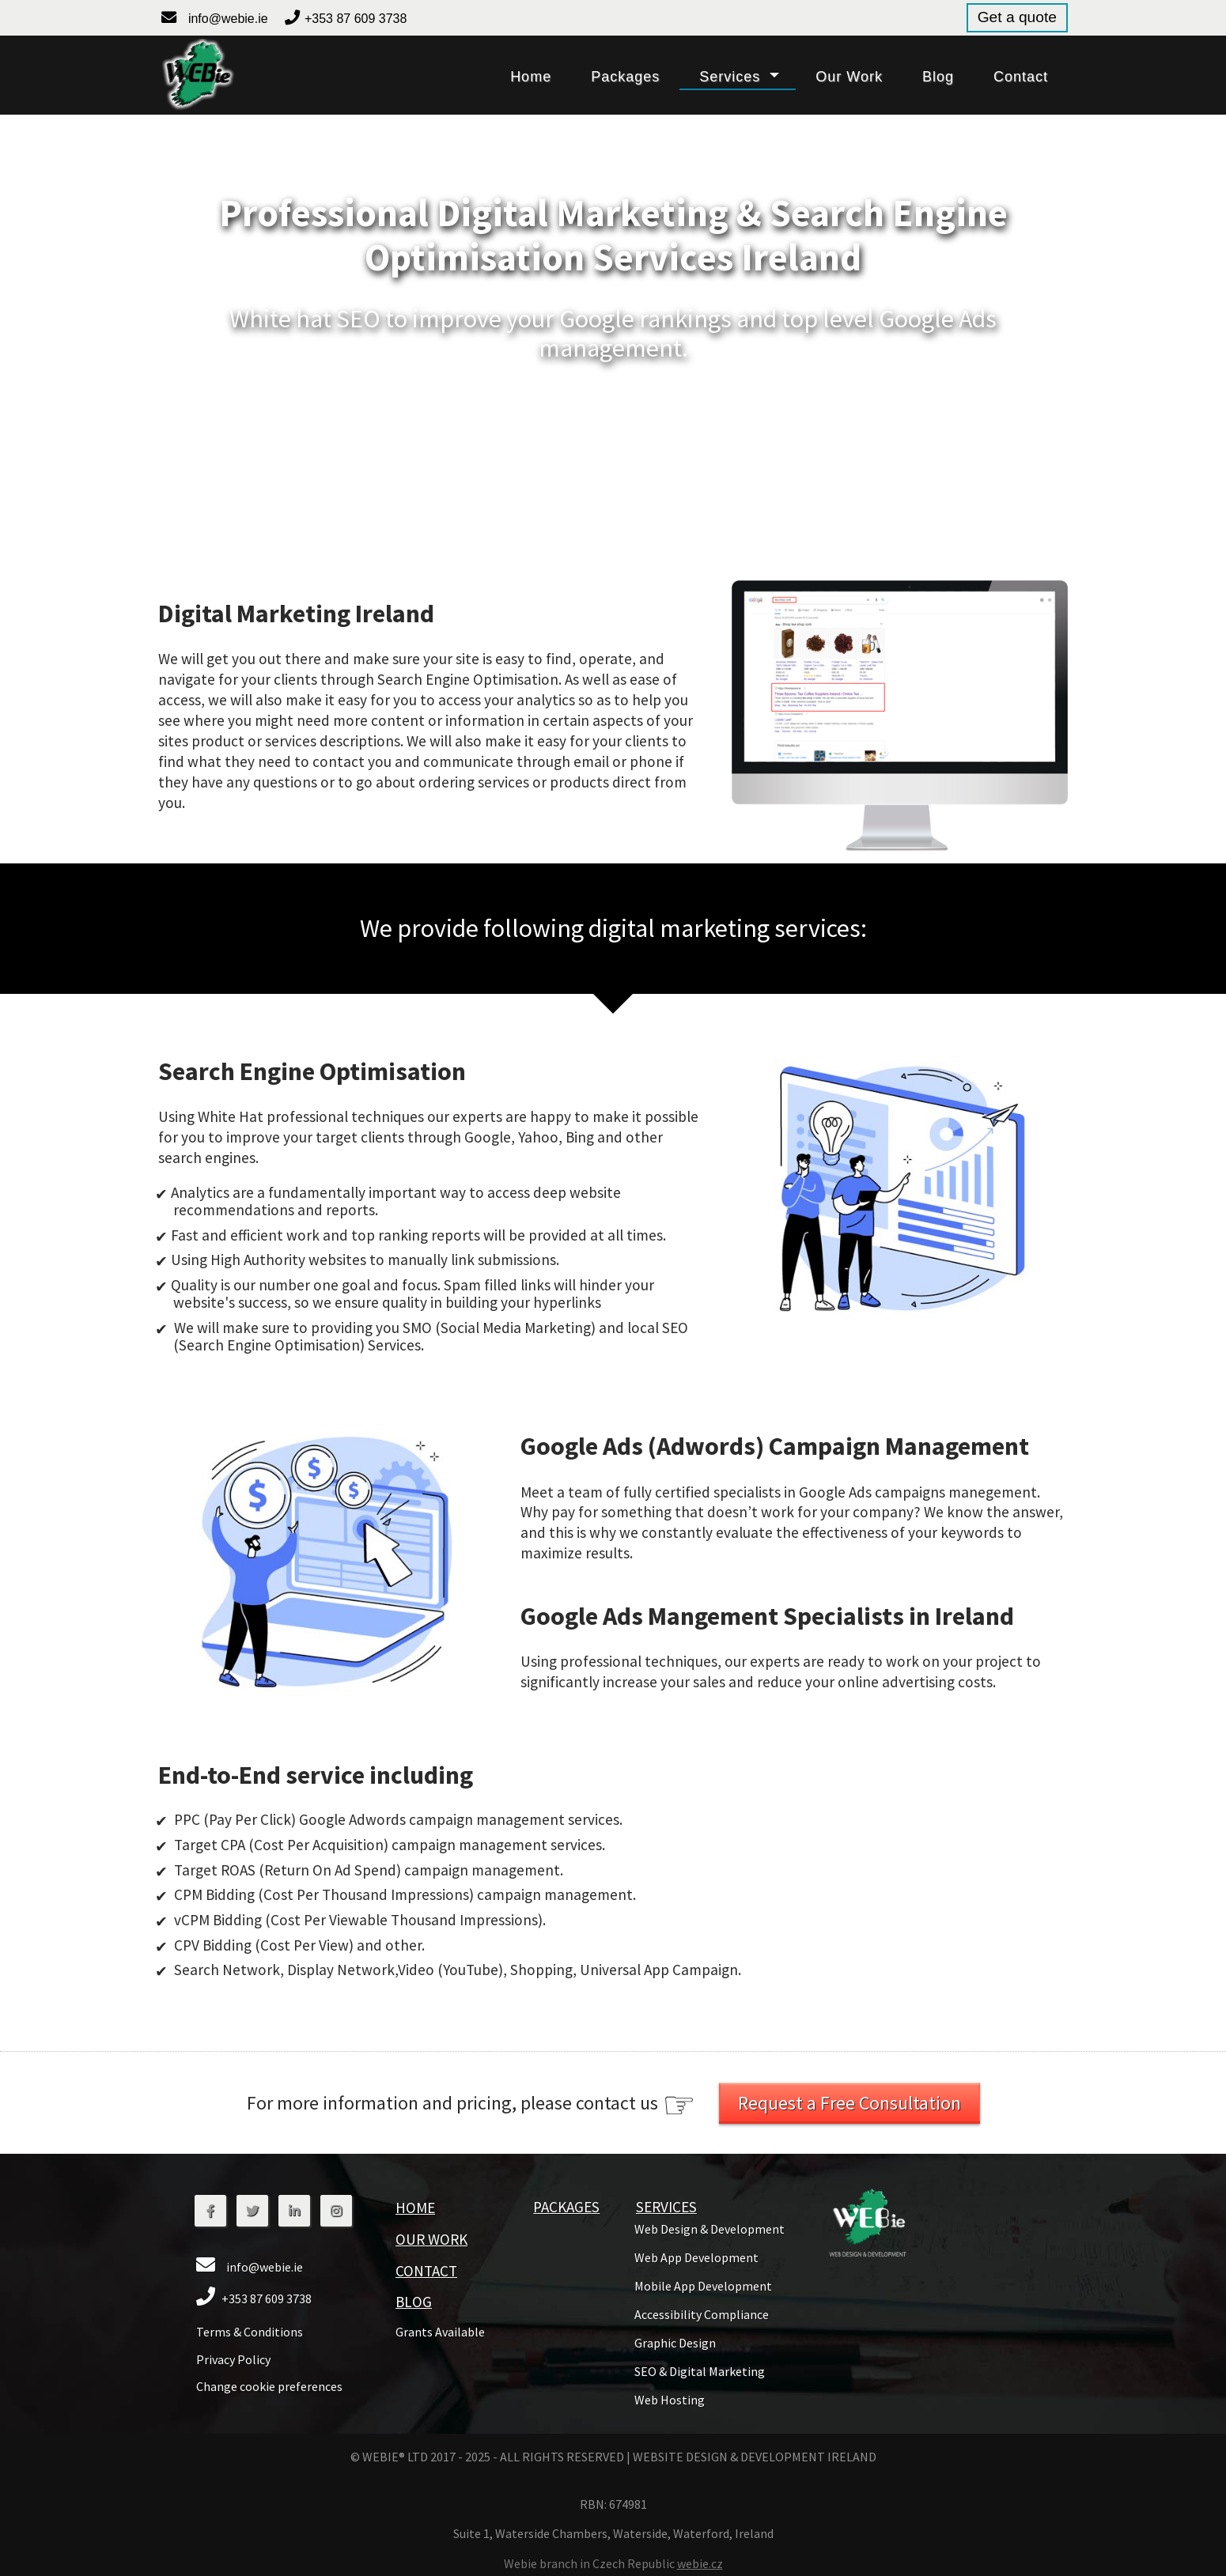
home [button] (530, 77)
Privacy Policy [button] (233, 2359)
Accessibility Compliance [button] (701, 2314)
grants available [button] (440, 2332)
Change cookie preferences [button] (269, 2386)
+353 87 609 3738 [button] (356, 18)
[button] (197, 74)
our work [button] (849, 77)
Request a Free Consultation (849, 2103)
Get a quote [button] (1017, 17)
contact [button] (1020, 77)
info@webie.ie (228, 18)
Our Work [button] (431, 2239)
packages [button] (625, 77)
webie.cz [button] (700, 2563)
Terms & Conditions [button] (249, 2332)
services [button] (729, 77)
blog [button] (938, 77)
